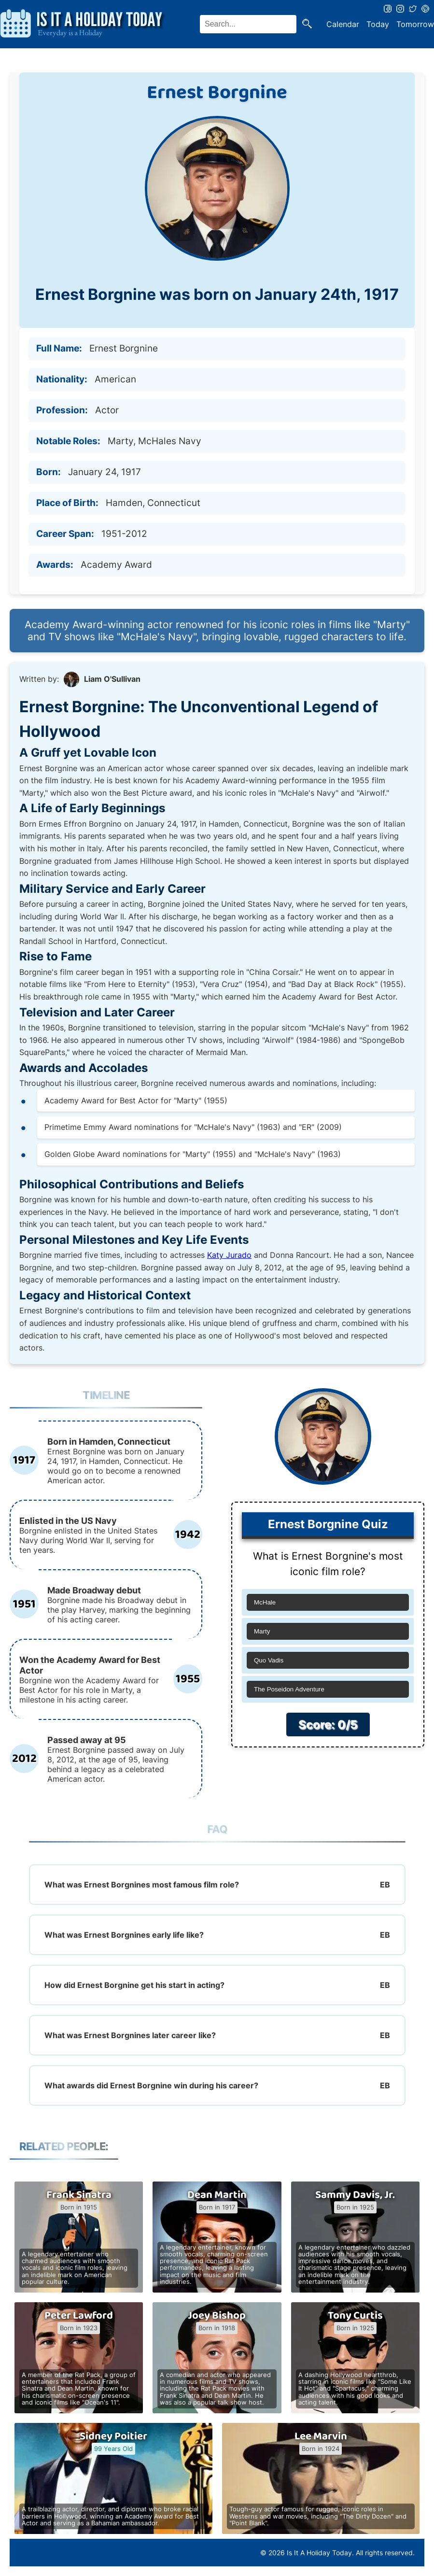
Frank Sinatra (79, 2195)
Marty (262, 1631)
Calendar (342, 24)
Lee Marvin (320, 2436)
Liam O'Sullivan (112, 679)
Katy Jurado (229, 1255)
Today (377, 24)
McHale (265, 1602)
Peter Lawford (78, 2315)
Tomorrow (415, 24)
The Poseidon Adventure (289, 1689)
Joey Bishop (217, 2315)
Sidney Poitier (113, 2436)
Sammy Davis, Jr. (355, 2195)
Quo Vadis (268, 1660)
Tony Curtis (355, 2315)
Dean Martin (217, 2195)
